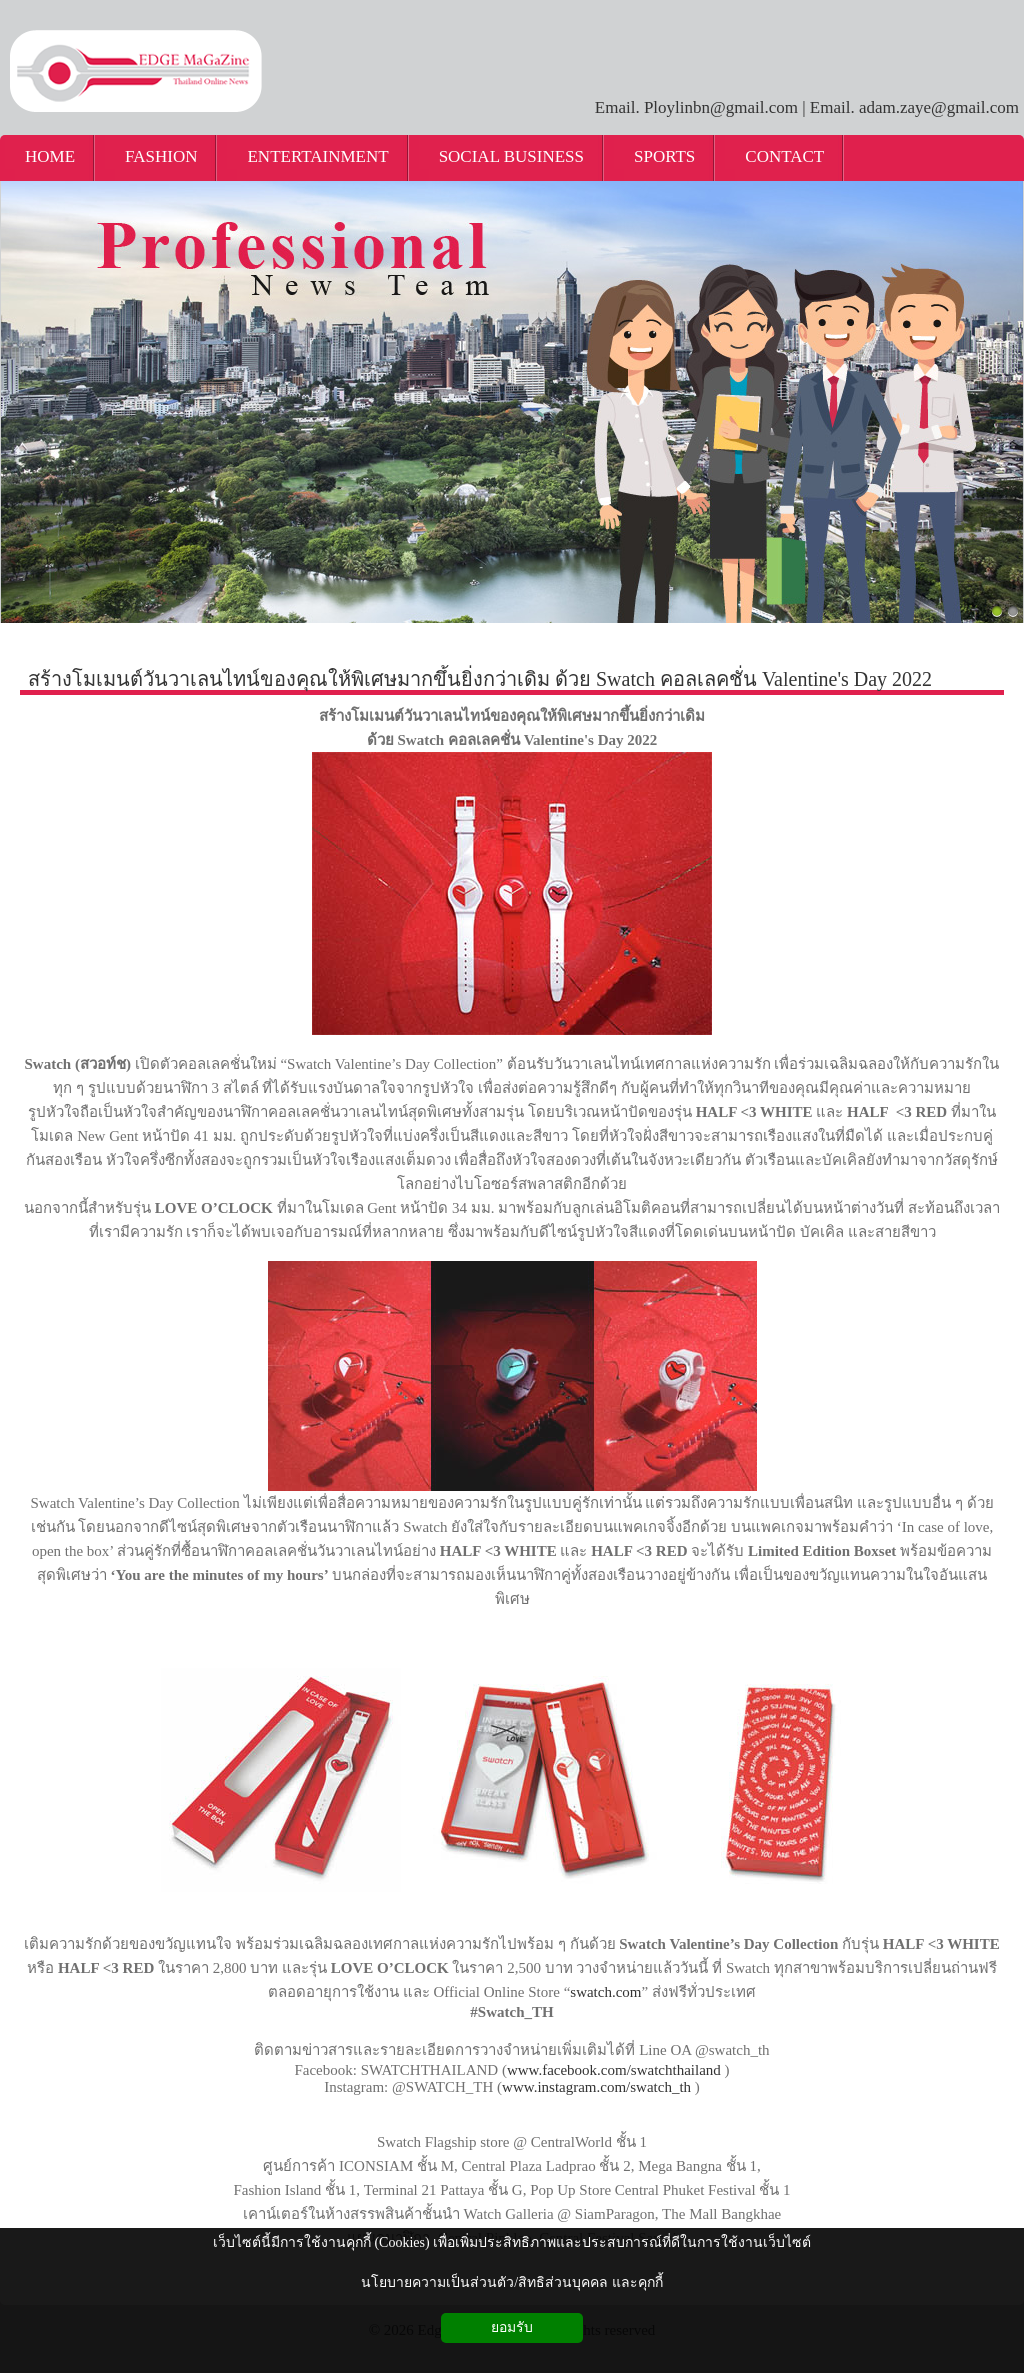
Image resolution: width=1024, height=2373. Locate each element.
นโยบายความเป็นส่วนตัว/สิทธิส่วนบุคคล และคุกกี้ (511, 2282)
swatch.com (605, 1992)
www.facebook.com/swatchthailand (614, 2070)
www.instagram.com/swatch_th (596, 2087)
